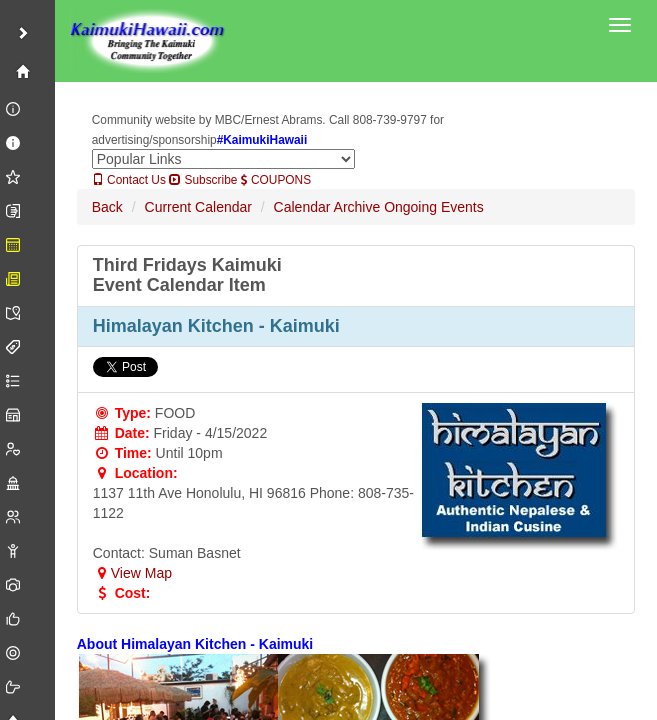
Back (107, 207)
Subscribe (203, 180)
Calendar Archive (327, 207)
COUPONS (276, 180)
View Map (132, 573)
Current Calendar (198, 207)
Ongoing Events (434, 207)
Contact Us (129, 180)
